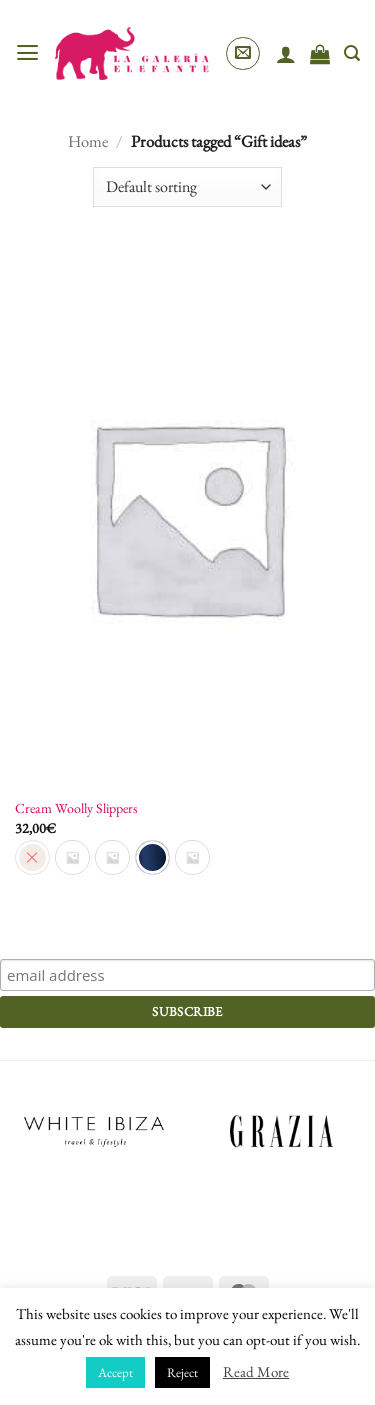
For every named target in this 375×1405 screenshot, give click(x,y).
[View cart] (320, 54)
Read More (256, 1371)
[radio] (72, 857)
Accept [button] (115, 1372)
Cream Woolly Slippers (76, 808)
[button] (27, 53)
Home (88, 141)
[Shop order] (187, 187)
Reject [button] (182, 1372)
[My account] (286, 54)
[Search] (352, 53)
